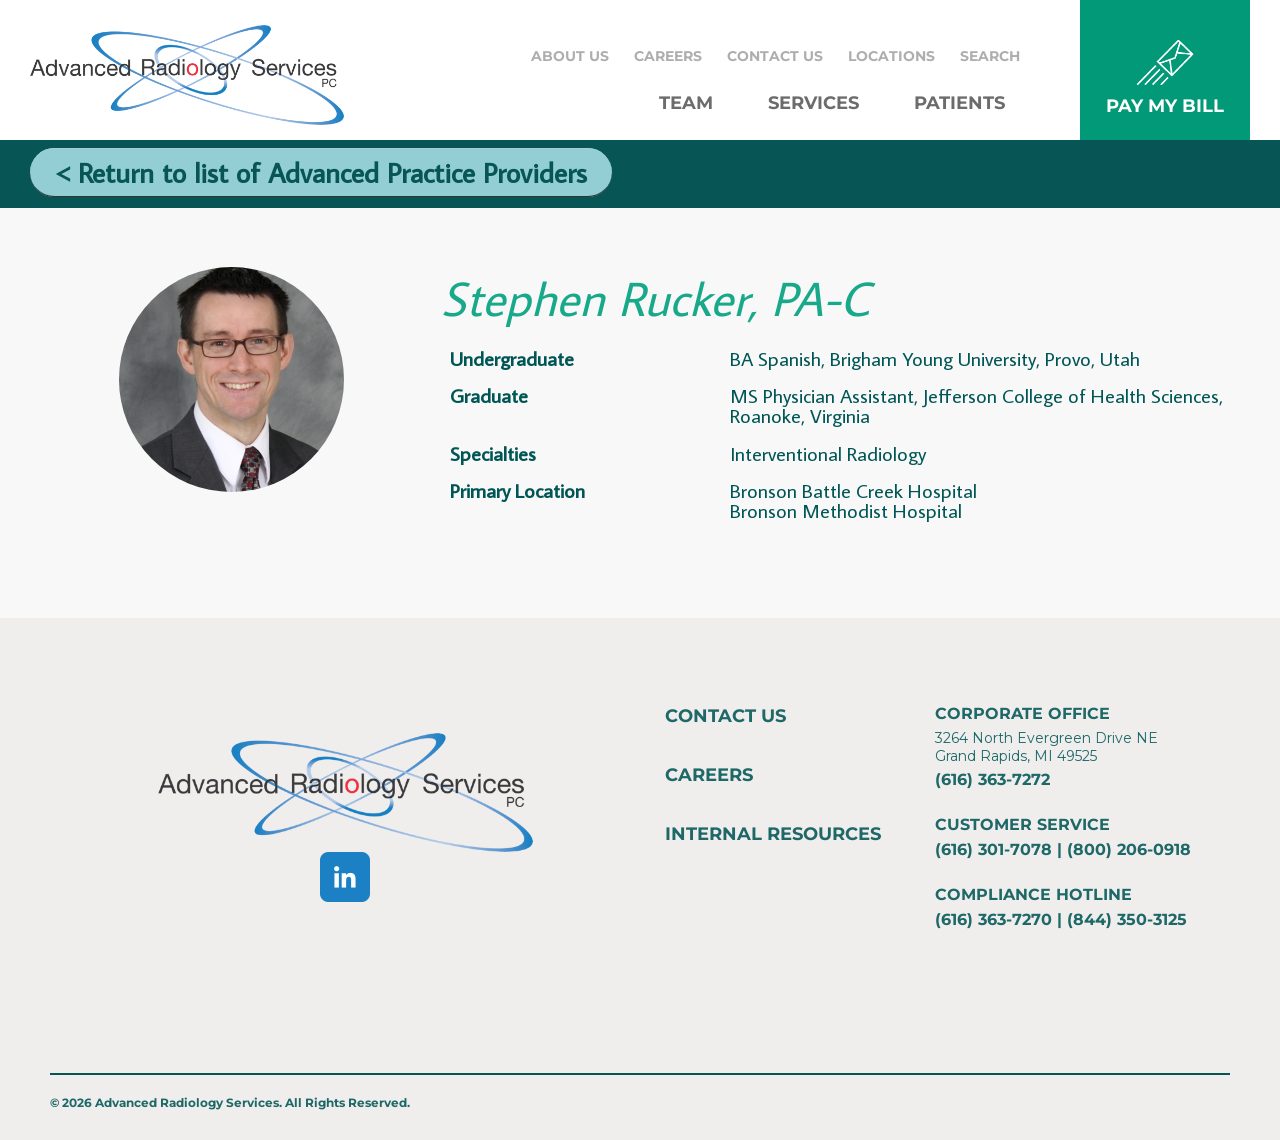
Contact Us (775, 56)
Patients (959, 103)
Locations (891, 56)
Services (813, 103)
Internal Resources (773, 834)
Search (990, 56)
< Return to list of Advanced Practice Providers (321, 172)
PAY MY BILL (1165, 106)
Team (686, 103)
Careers (668, 56)
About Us (570, 56)
